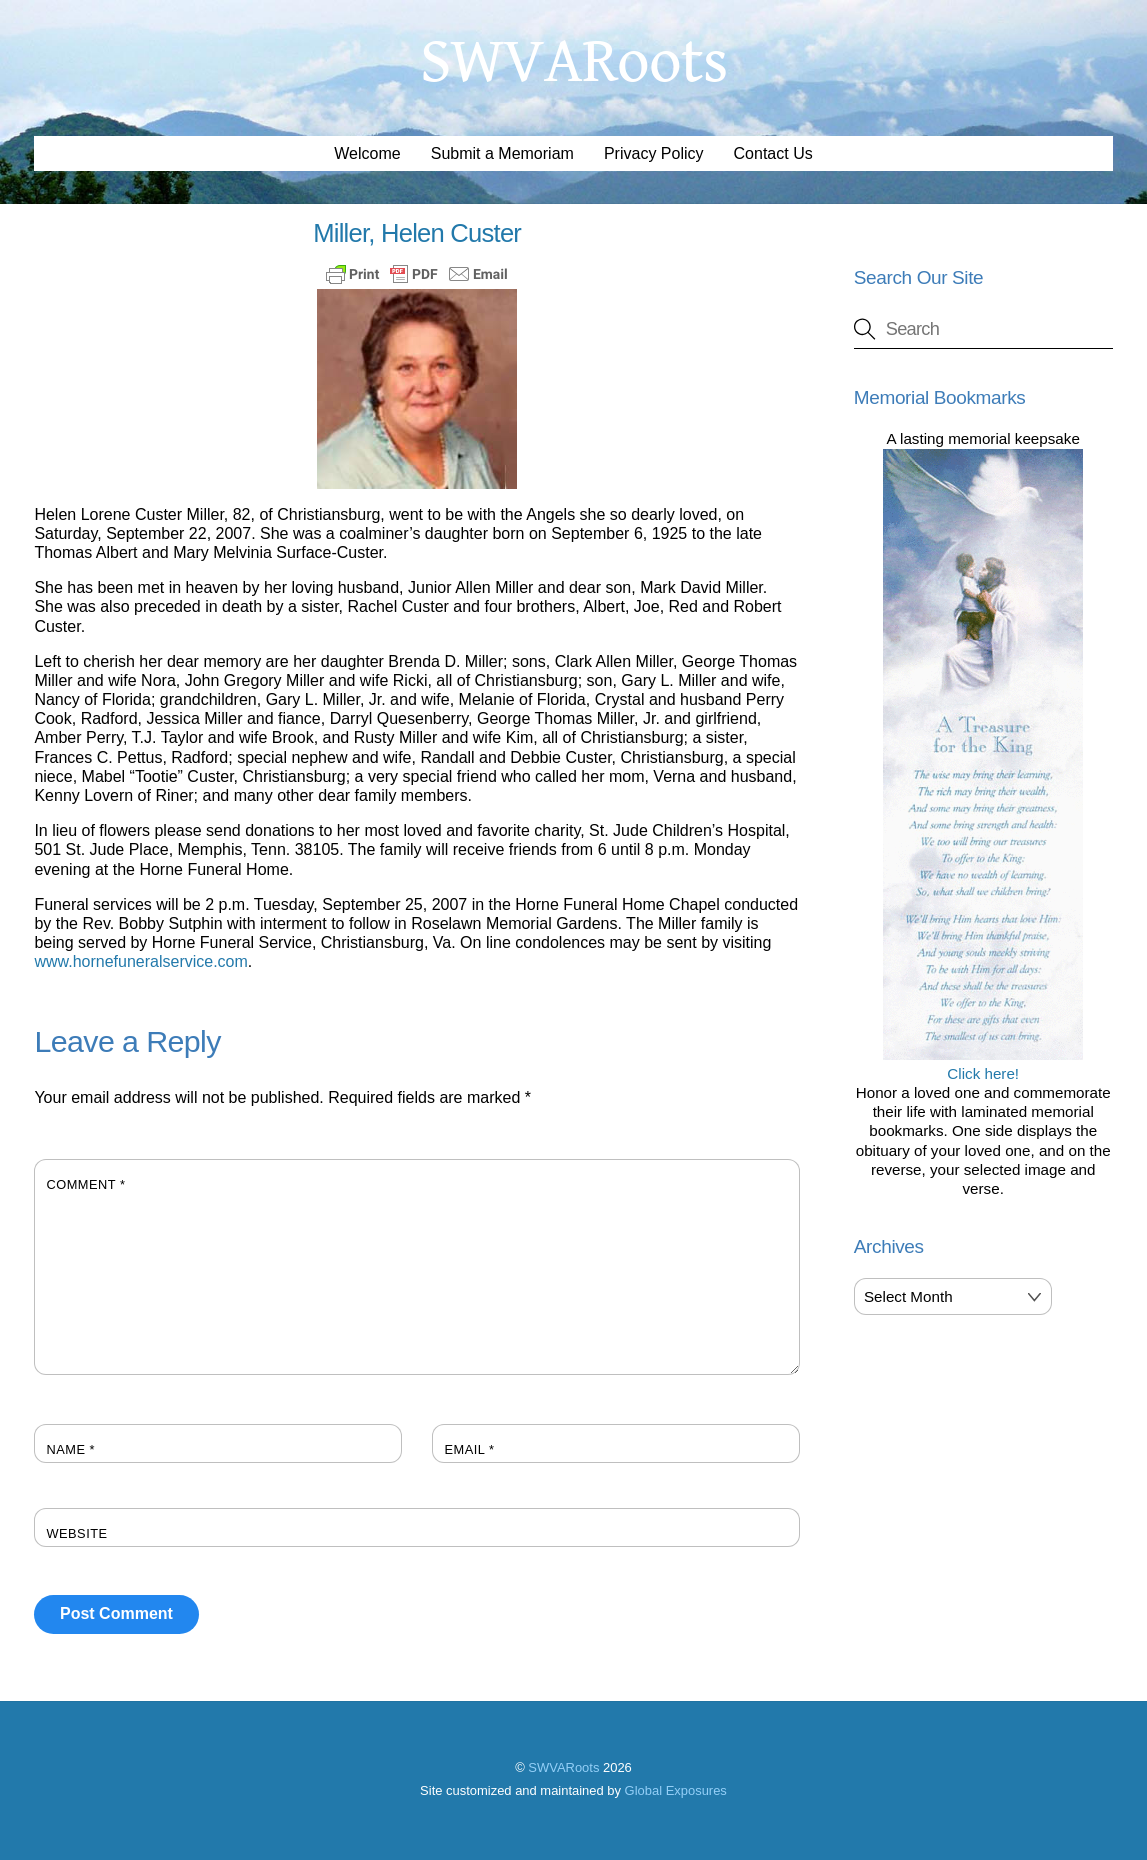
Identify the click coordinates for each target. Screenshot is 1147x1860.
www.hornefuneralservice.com (140, 961)
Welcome (367, 153)
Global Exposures (676, 1790)
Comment (85, 1184)
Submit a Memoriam (502, 153)
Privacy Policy (654, 153)
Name (70, 1449)
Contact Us (773, 153)
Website (76, 1533)
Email (469, 1449)
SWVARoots (563, 1767)
